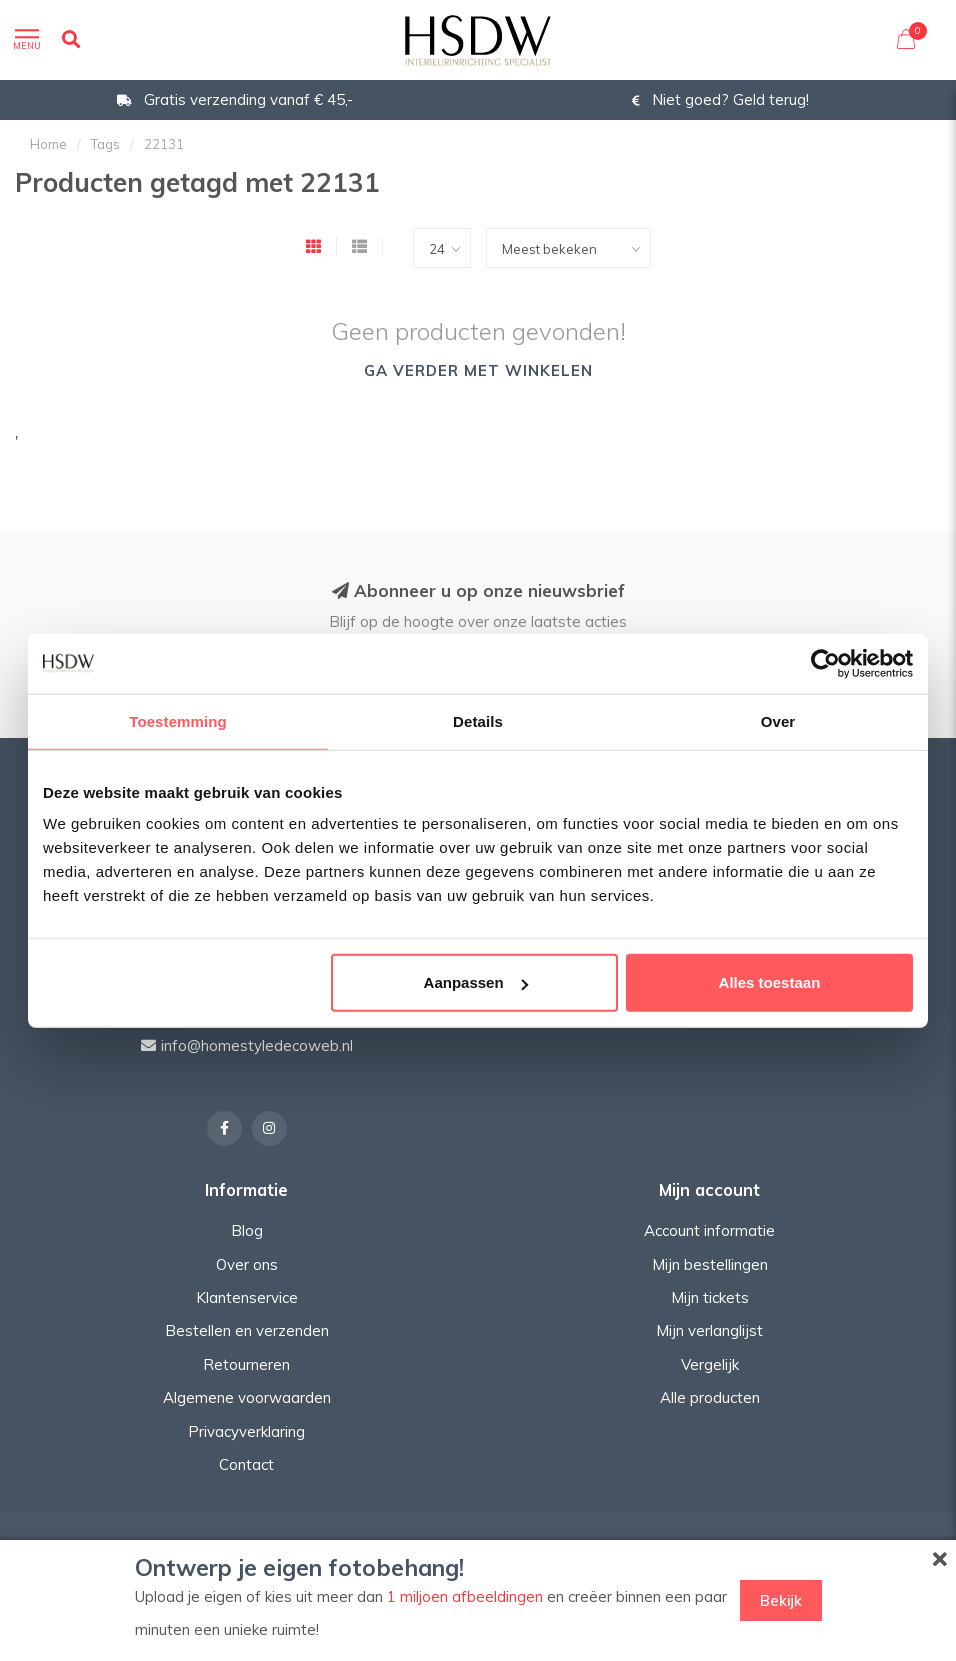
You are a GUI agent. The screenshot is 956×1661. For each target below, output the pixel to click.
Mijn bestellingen (710, 1264)
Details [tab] (478, 720)
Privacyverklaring (246, 1431)
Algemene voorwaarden (247, 1397)
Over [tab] (778, 720)
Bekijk (781, 1600)
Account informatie (709, 1230)
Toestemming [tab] (178, 720)
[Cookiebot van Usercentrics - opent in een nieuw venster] (825, 663)
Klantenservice (247, 1297)
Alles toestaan (770, 982)
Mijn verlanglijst (709, 1330)
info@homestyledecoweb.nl (257, 1045)
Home (48, 144)
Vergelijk (710, 1364)
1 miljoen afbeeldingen (465, 1596)
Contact (246, 1464)
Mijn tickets (710, 1297)
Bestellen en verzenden (247, 1330)
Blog (247, 1230)
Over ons (247, 1264)
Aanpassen (476, 982)
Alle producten (710, 1397)
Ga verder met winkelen (478, 370)
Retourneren (246, 1364)
